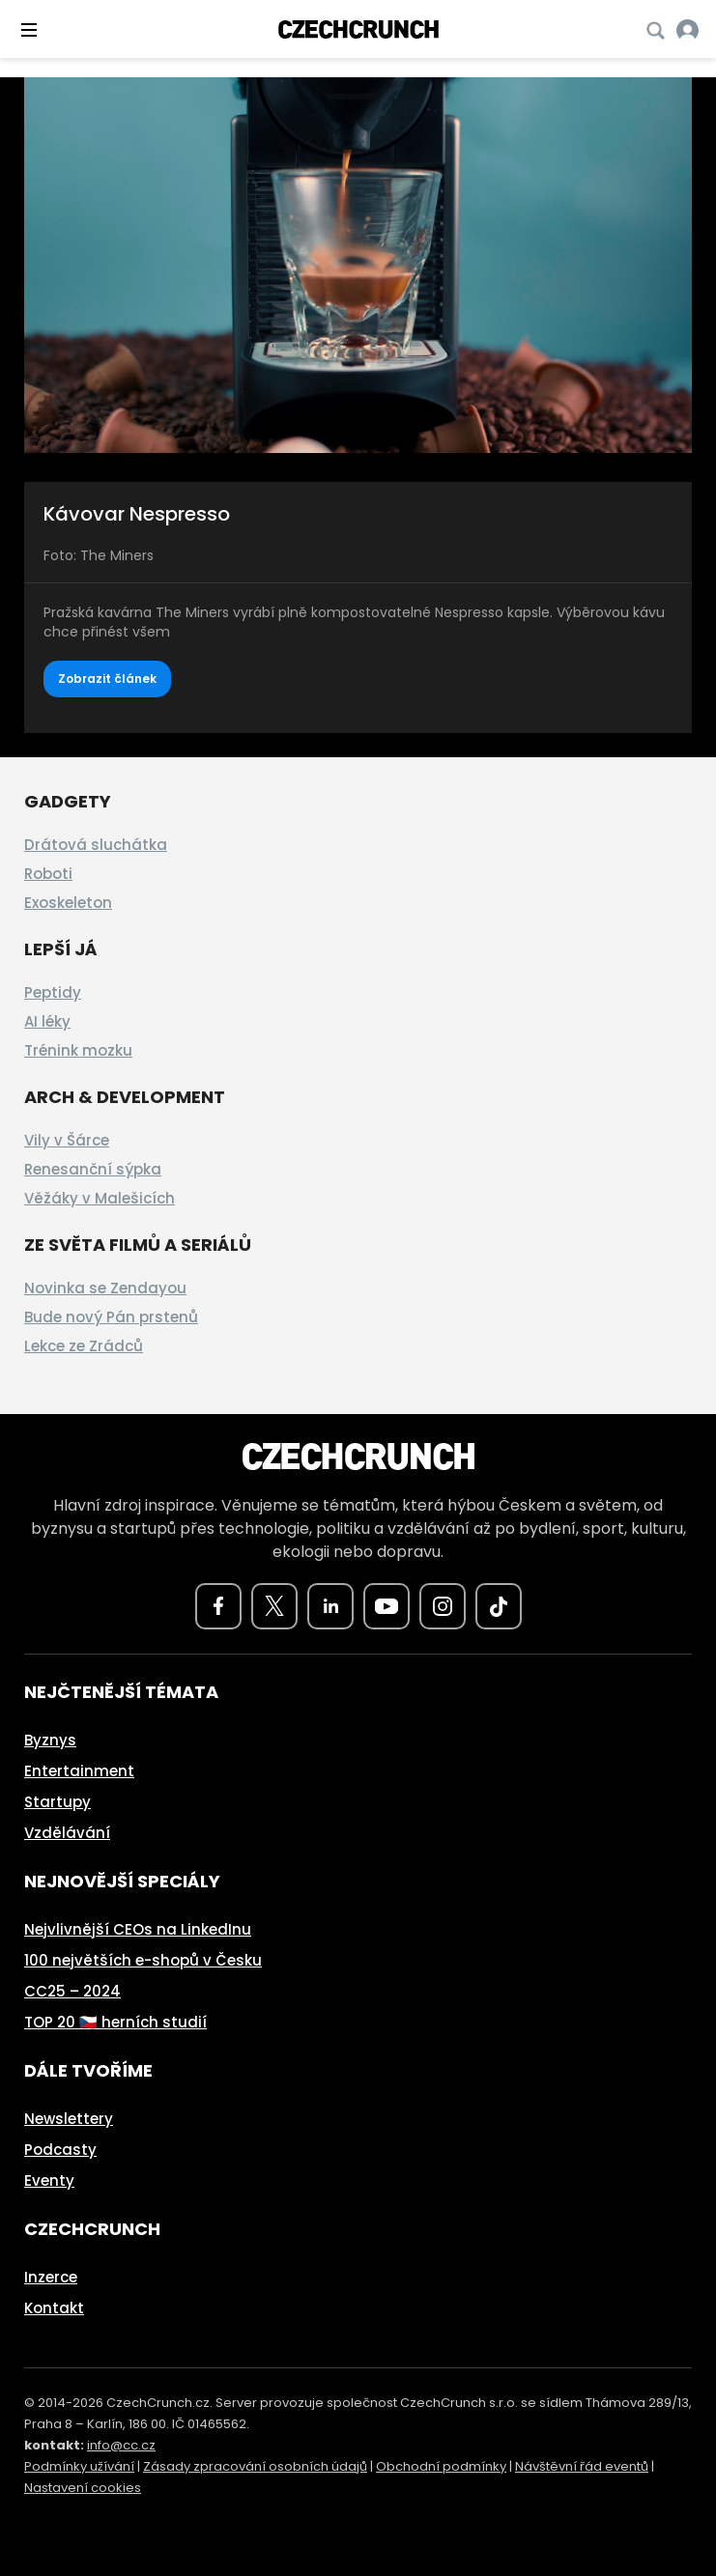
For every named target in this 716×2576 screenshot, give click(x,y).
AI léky (47, 1021)
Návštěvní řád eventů (581, 2466)
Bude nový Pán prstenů (111, 1317)
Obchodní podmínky (441, 2466)
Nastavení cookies (82, 2487)
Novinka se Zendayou (105, 1288)
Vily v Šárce (66, 1140)
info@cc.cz (121, 2445)
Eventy (49, 2180)
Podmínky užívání (79, 2466)
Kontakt (54, 2308)
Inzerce (50, 2277)
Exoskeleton (68, 902)
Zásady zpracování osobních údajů (255, 2466)
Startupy (57, 1802)
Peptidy (52, 992)
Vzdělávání (67, 1833)
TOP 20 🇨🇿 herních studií (115, 2022)
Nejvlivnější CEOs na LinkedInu (137, 1929)
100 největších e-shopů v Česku (143, 1960)
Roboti (48, 873)
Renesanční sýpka (92, 1169)
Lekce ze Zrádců (83, 1346)
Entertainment (79, 1771)
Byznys (50, 1740)
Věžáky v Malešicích (99, 1198)
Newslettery (68, 2119)
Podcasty (60, 2149)
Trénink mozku (78, 1050)
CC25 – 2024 (72, 1991)
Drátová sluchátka (95, 845)
